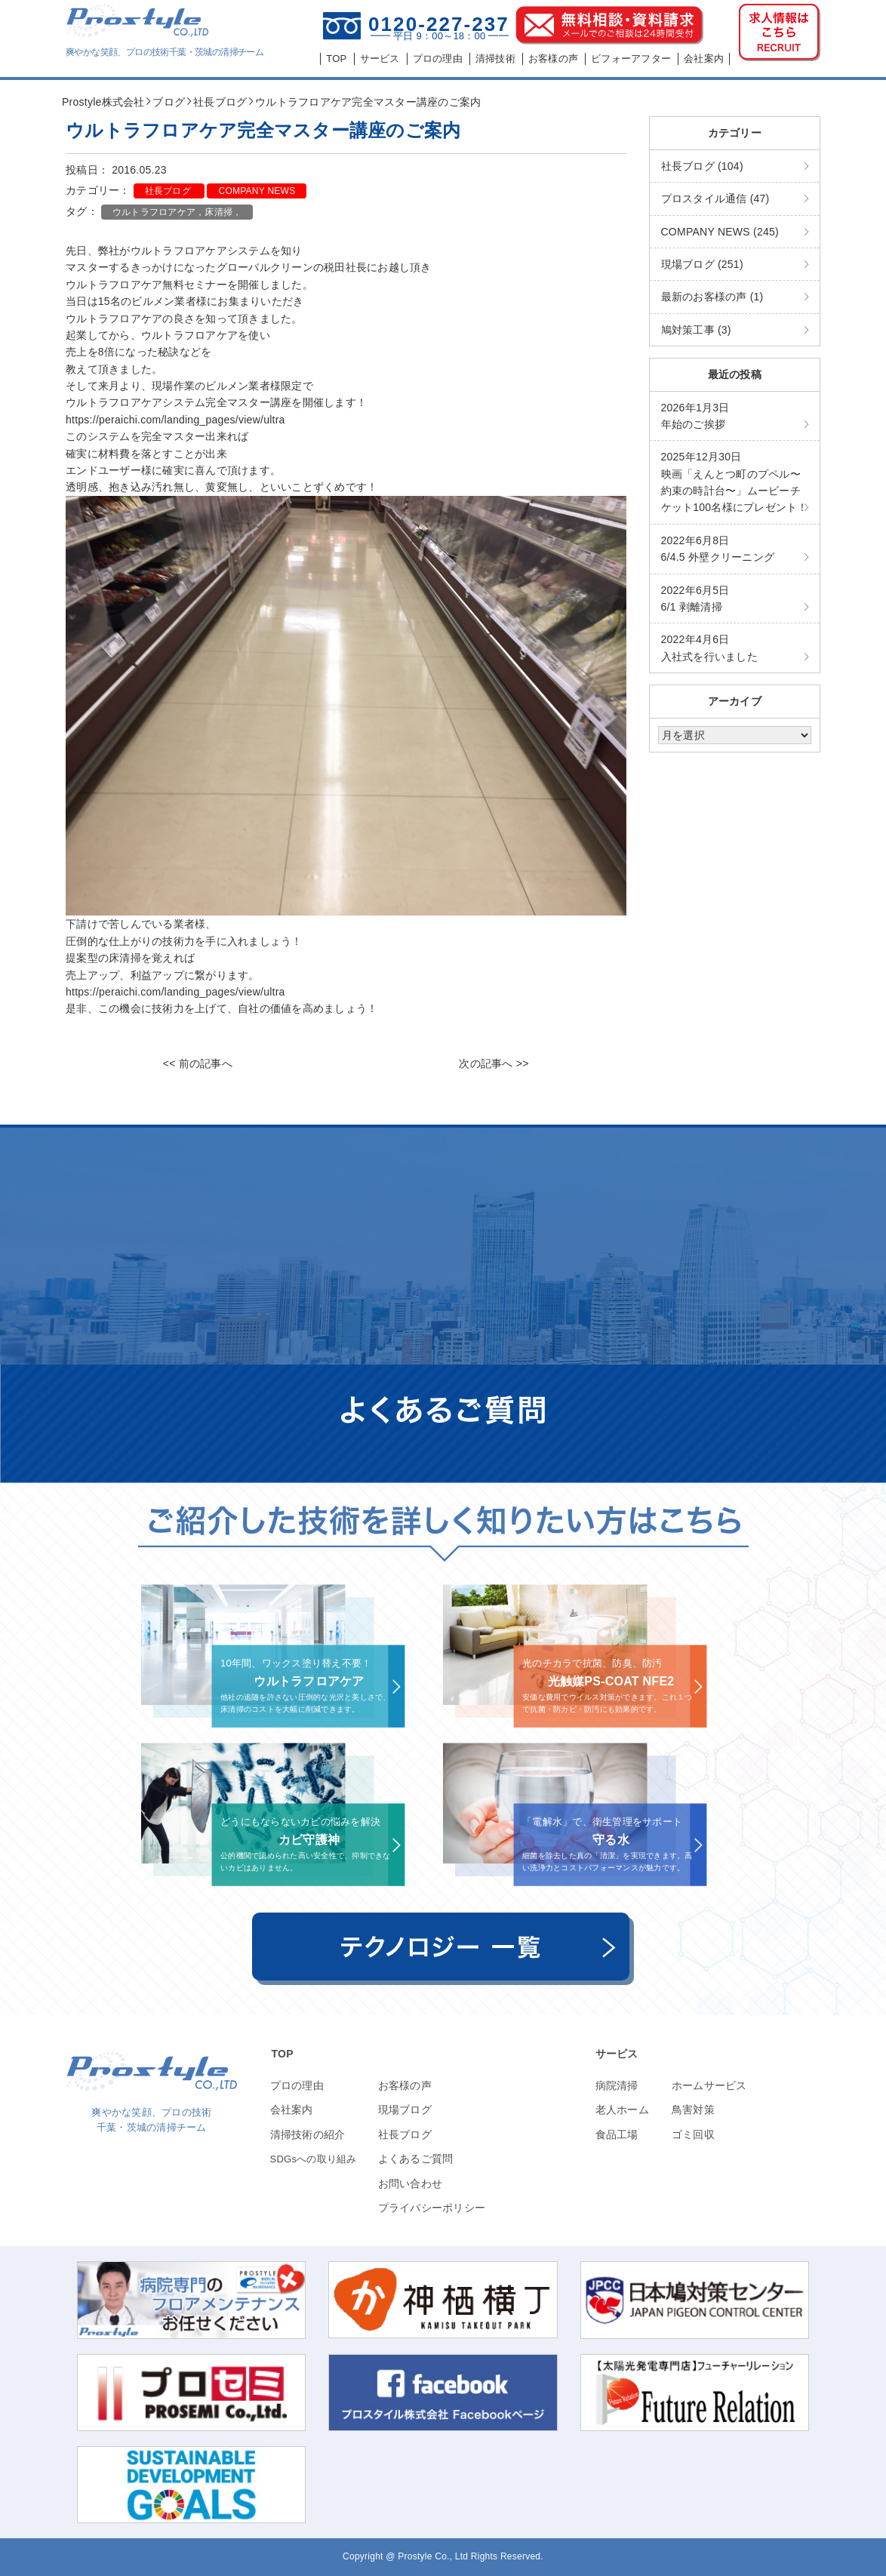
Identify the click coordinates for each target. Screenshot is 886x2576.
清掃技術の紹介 (308, 2134)
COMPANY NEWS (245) (720, 232)
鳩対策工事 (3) (696, 330)
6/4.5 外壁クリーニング (718, 548)
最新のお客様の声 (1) (712, 297)
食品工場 (616, 2134)
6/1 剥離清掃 (695, 598)
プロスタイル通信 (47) (715, 198)
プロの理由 (297, 2085)
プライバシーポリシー (432, 2208)
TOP (283, 2054)
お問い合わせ (410, 2183)
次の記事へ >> (493, 1063)
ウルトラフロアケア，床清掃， (177, 212)
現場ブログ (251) (702, 264)
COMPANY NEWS (256, 191)
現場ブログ (405, 2110)
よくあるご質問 (416, 2159)
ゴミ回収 (693, 2134)
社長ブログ (169, 191)
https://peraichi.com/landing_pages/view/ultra (175, 420)
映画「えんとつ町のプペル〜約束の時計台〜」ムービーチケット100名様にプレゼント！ (734, 482)
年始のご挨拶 (695, 416)
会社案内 (291, 2110)
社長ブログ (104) (702, 166)
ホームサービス (709, 2085)
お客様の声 (405, 2085)
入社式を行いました (709, 647)
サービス (616, 2054)
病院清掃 (616, 2085)
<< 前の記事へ (197, 1063)
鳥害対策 (693, 2110)
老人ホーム (622, 2110)
